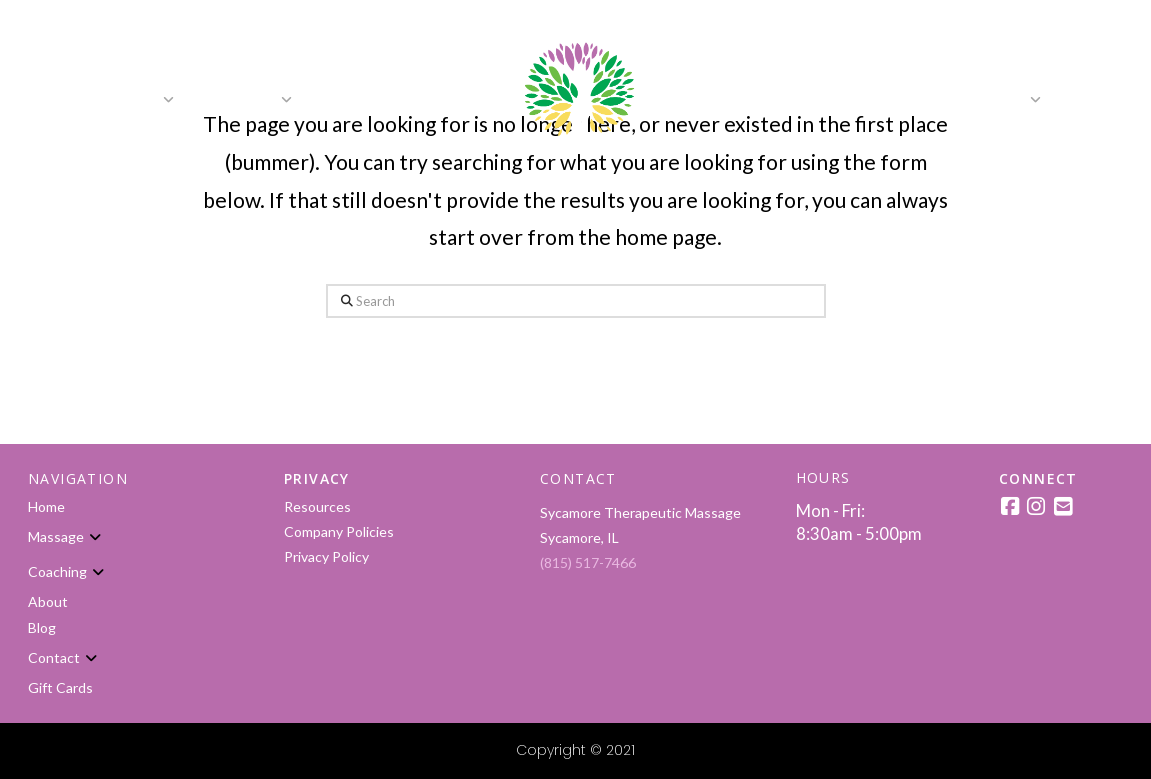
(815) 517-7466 (588, 562)
